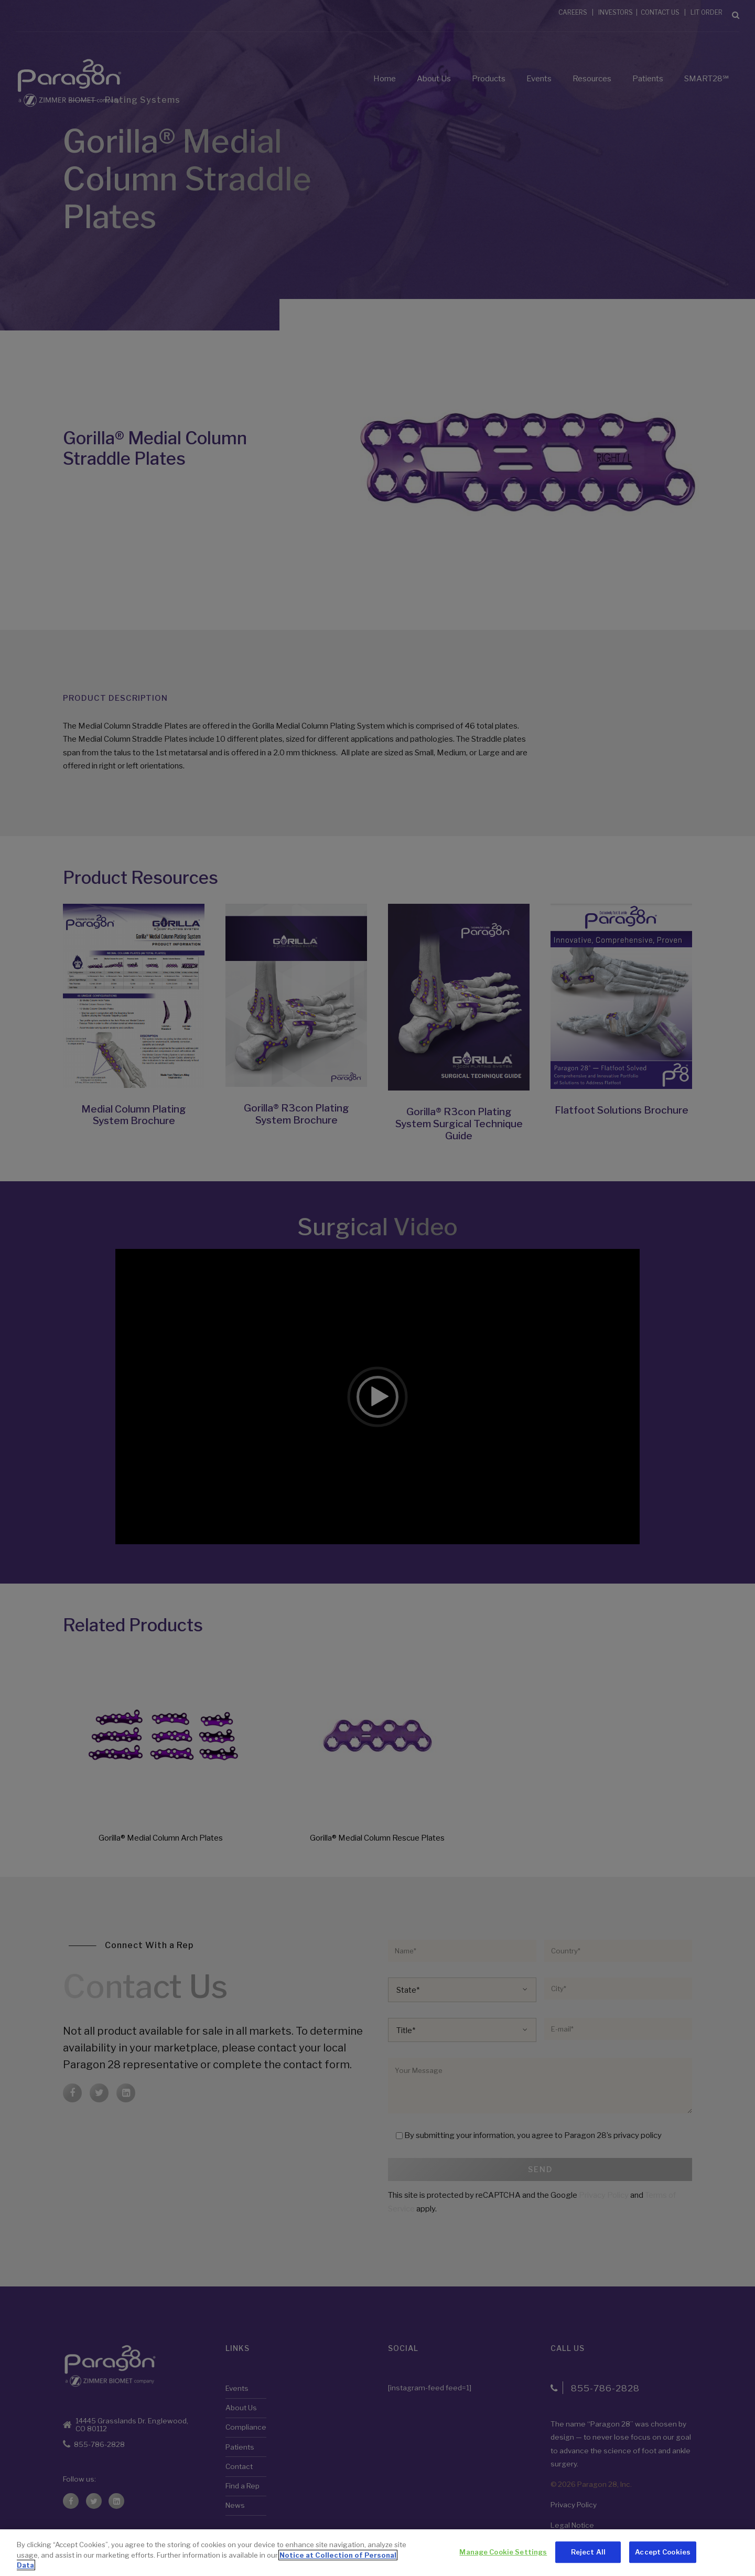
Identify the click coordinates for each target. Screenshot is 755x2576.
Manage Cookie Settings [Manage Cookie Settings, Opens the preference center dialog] (503, 2552)
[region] (377, 2552)
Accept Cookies (663, 2552)
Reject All (588, 2552)
